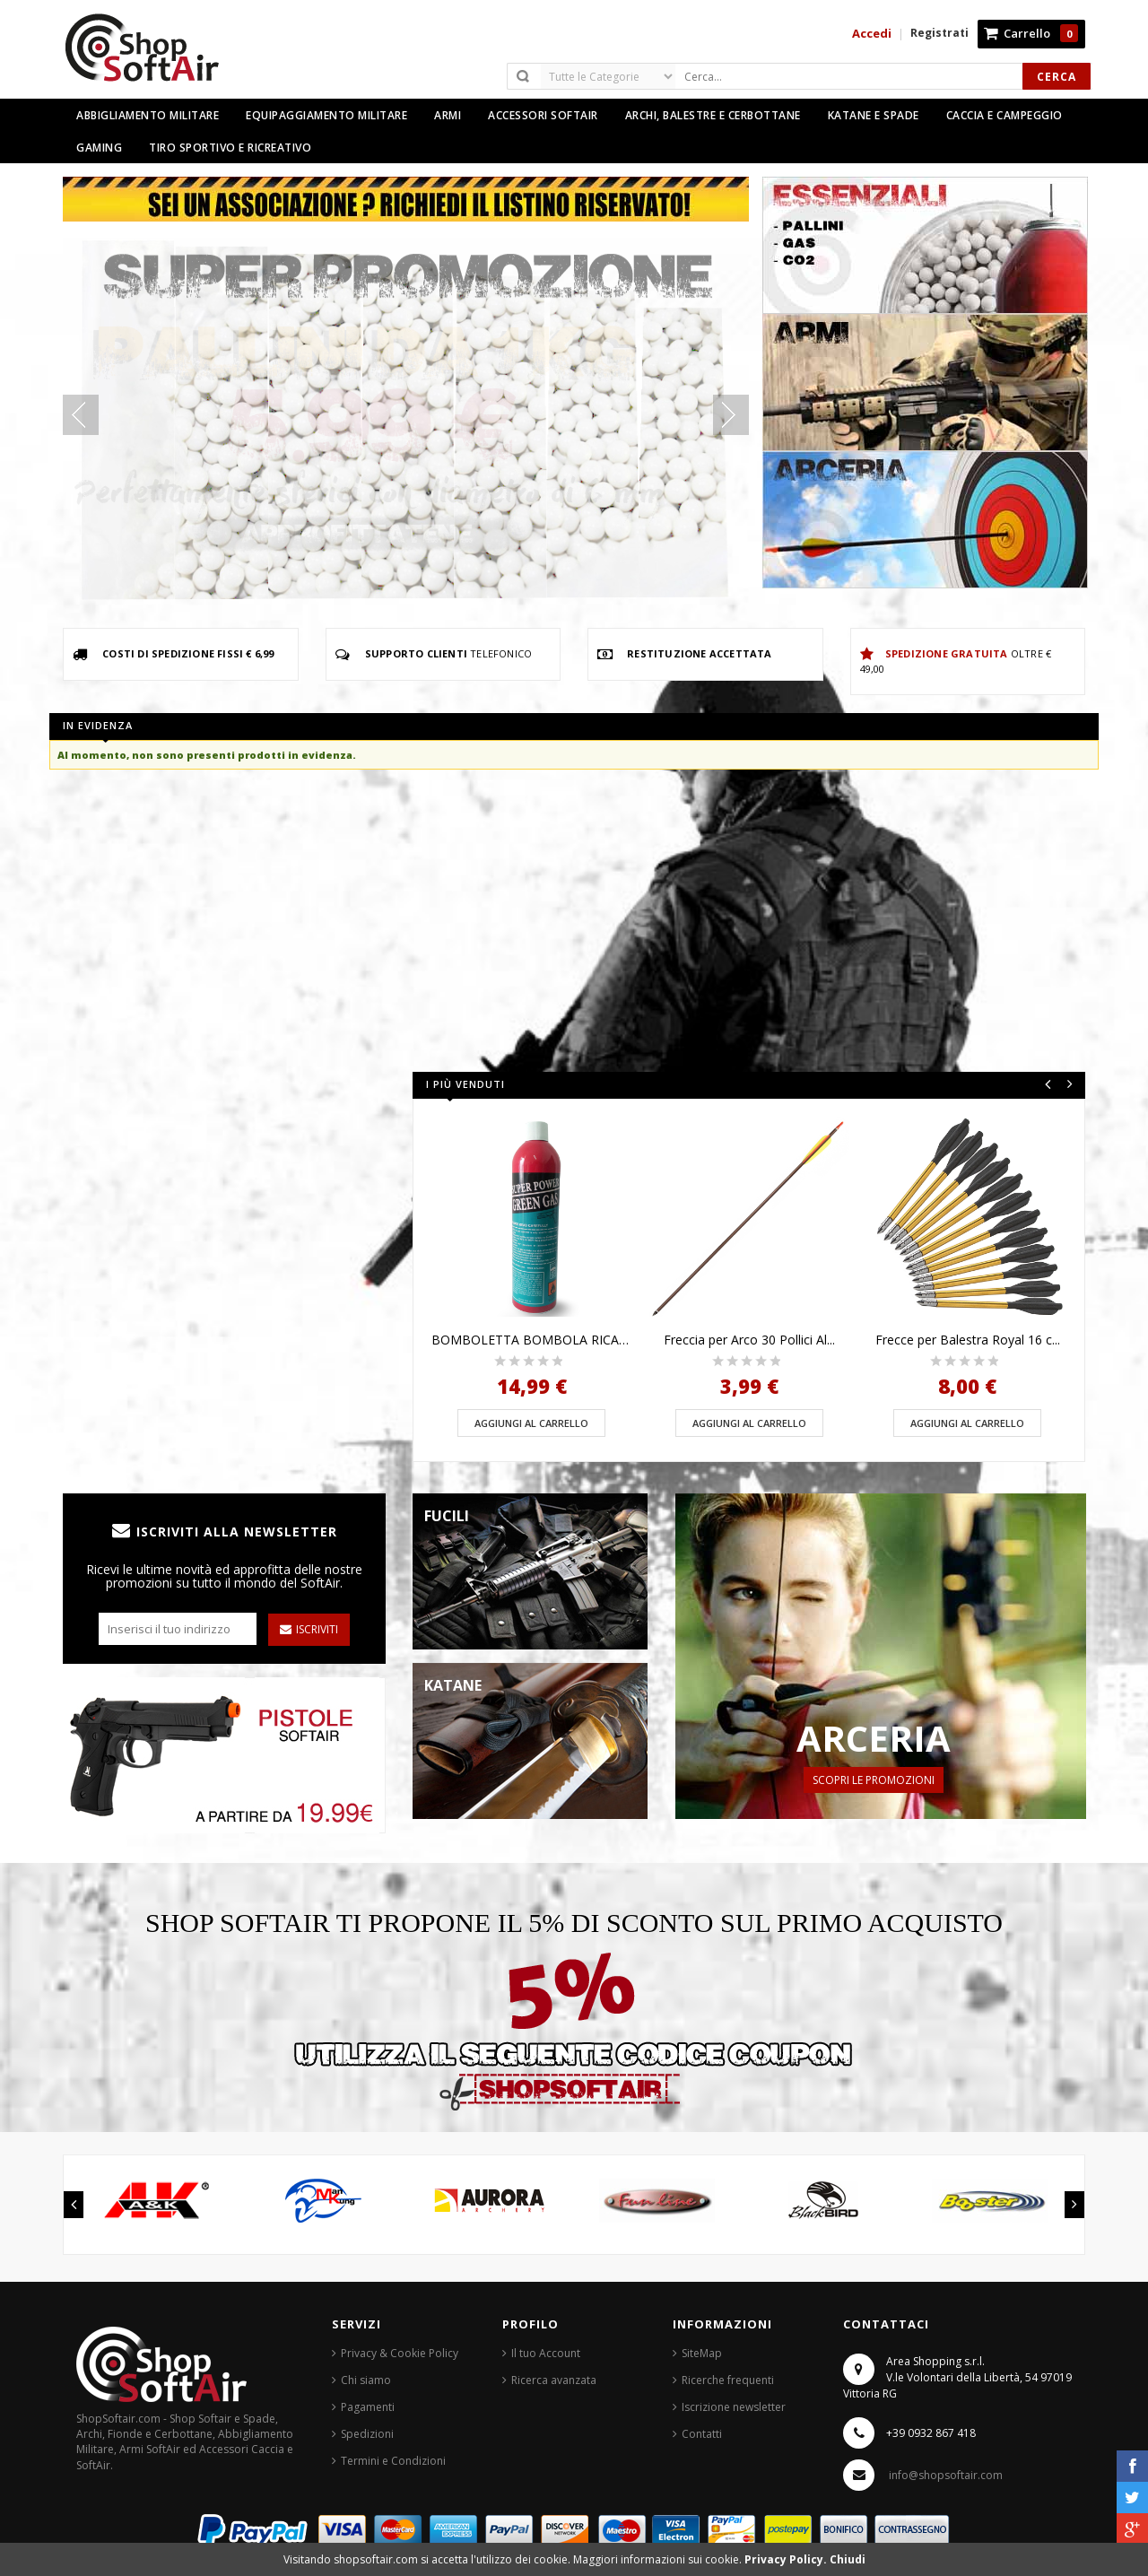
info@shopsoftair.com (946, 2475)
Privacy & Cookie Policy (399, 2353)
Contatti (702, 2433)
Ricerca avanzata (553, 2380)
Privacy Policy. (787, 2559)
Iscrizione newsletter (734, 2407)
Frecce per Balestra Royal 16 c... (967, 1339)
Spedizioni (367, 2433)
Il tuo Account (545, 2353)
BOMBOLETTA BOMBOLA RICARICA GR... (531, 1339)
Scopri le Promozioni (874, 1780)
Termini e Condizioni (393, 2460)
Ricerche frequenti (728, 2380)
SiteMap (702, 2353)
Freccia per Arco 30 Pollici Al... (749, 1339)
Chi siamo (366, 2380)
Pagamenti (368, 2407)
